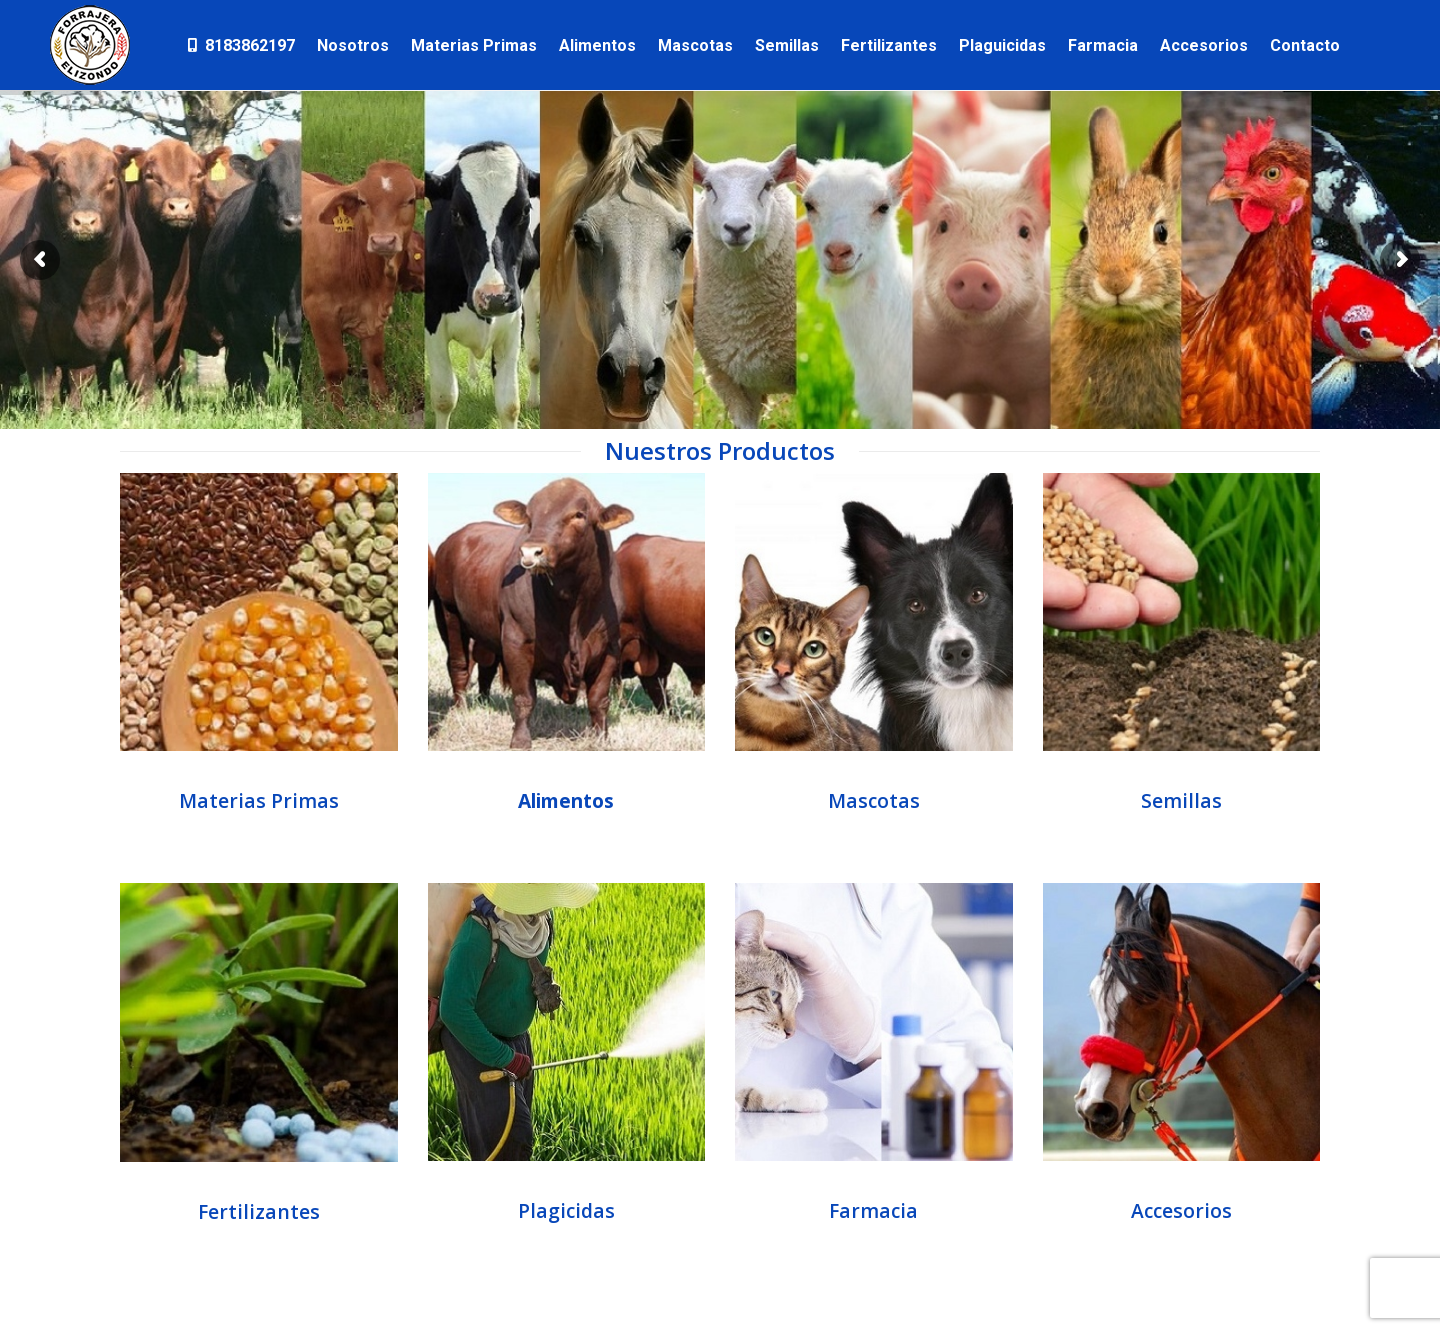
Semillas (1181, 800)
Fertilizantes (259, 1211)
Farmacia (873, 1210)
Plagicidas (566, 1210)
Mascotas (874, 800)
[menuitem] (240, 45)
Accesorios (1181, 1210)
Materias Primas (259, 800)
